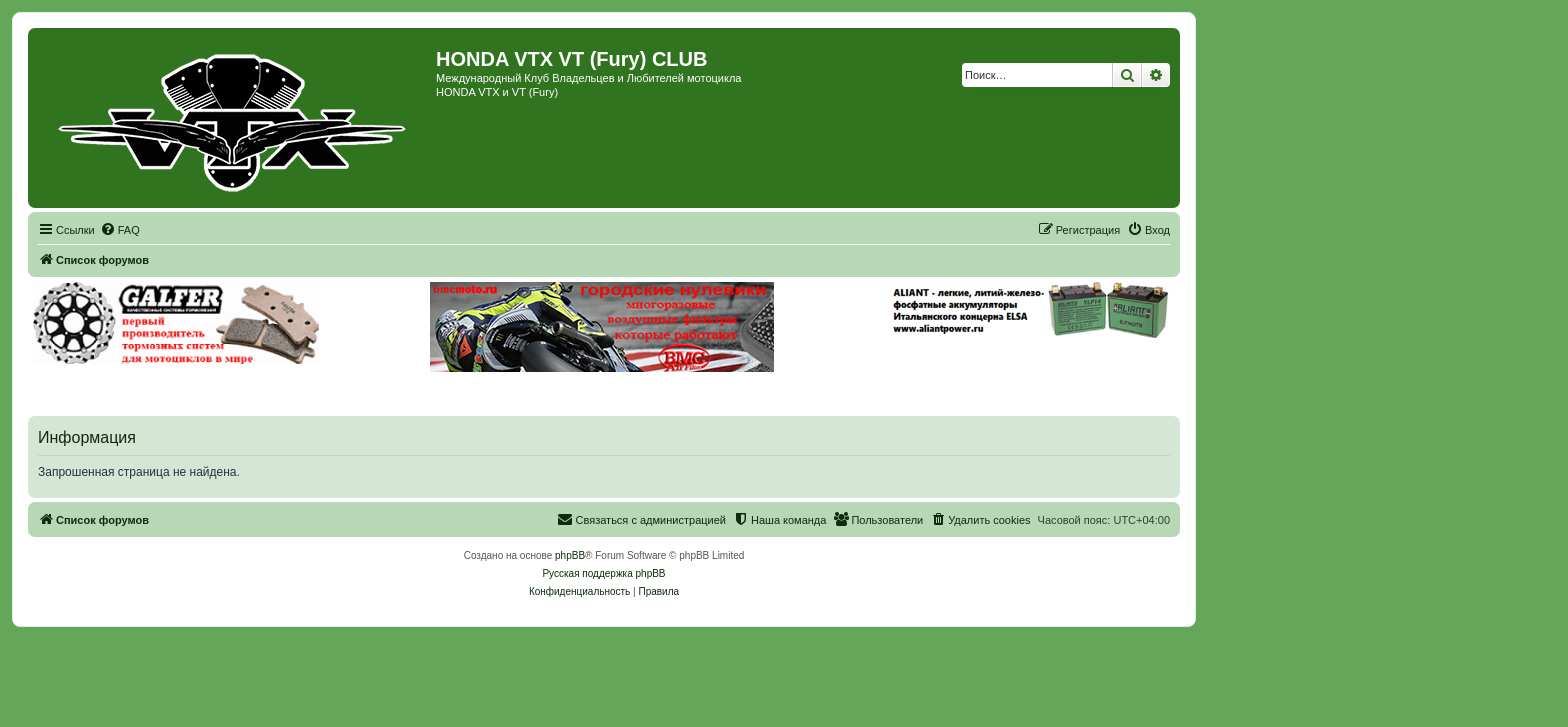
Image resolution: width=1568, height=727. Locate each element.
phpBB (570, 555)
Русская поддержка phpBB (603, 573)
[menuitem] (120, 230)
